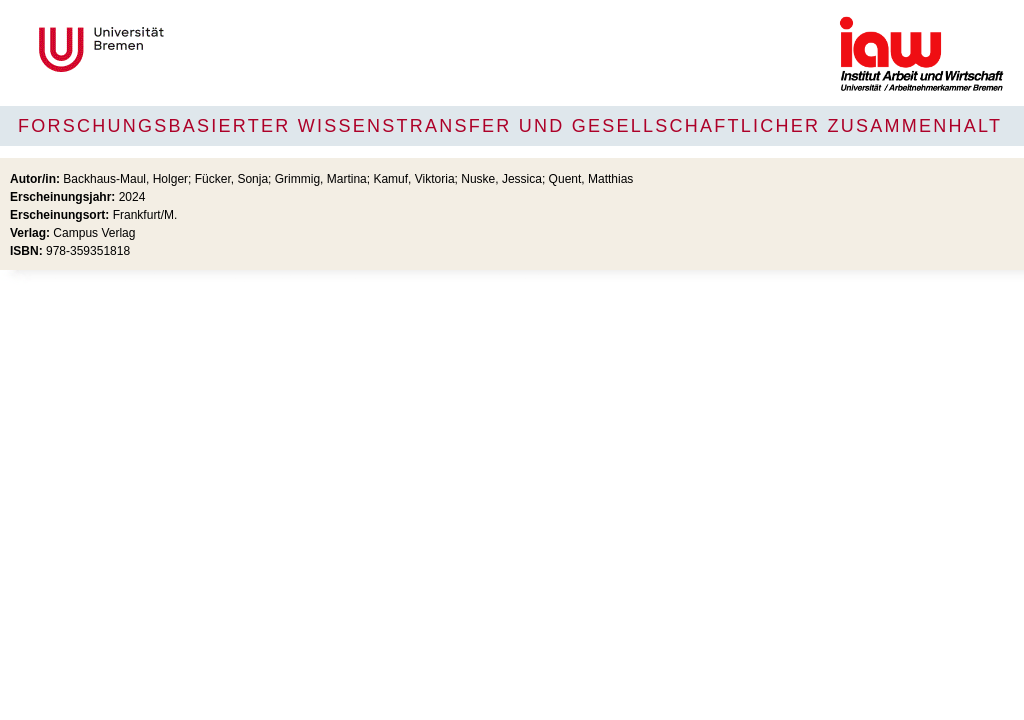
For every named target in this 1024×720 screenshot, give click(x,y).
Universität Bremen (168, 49)
